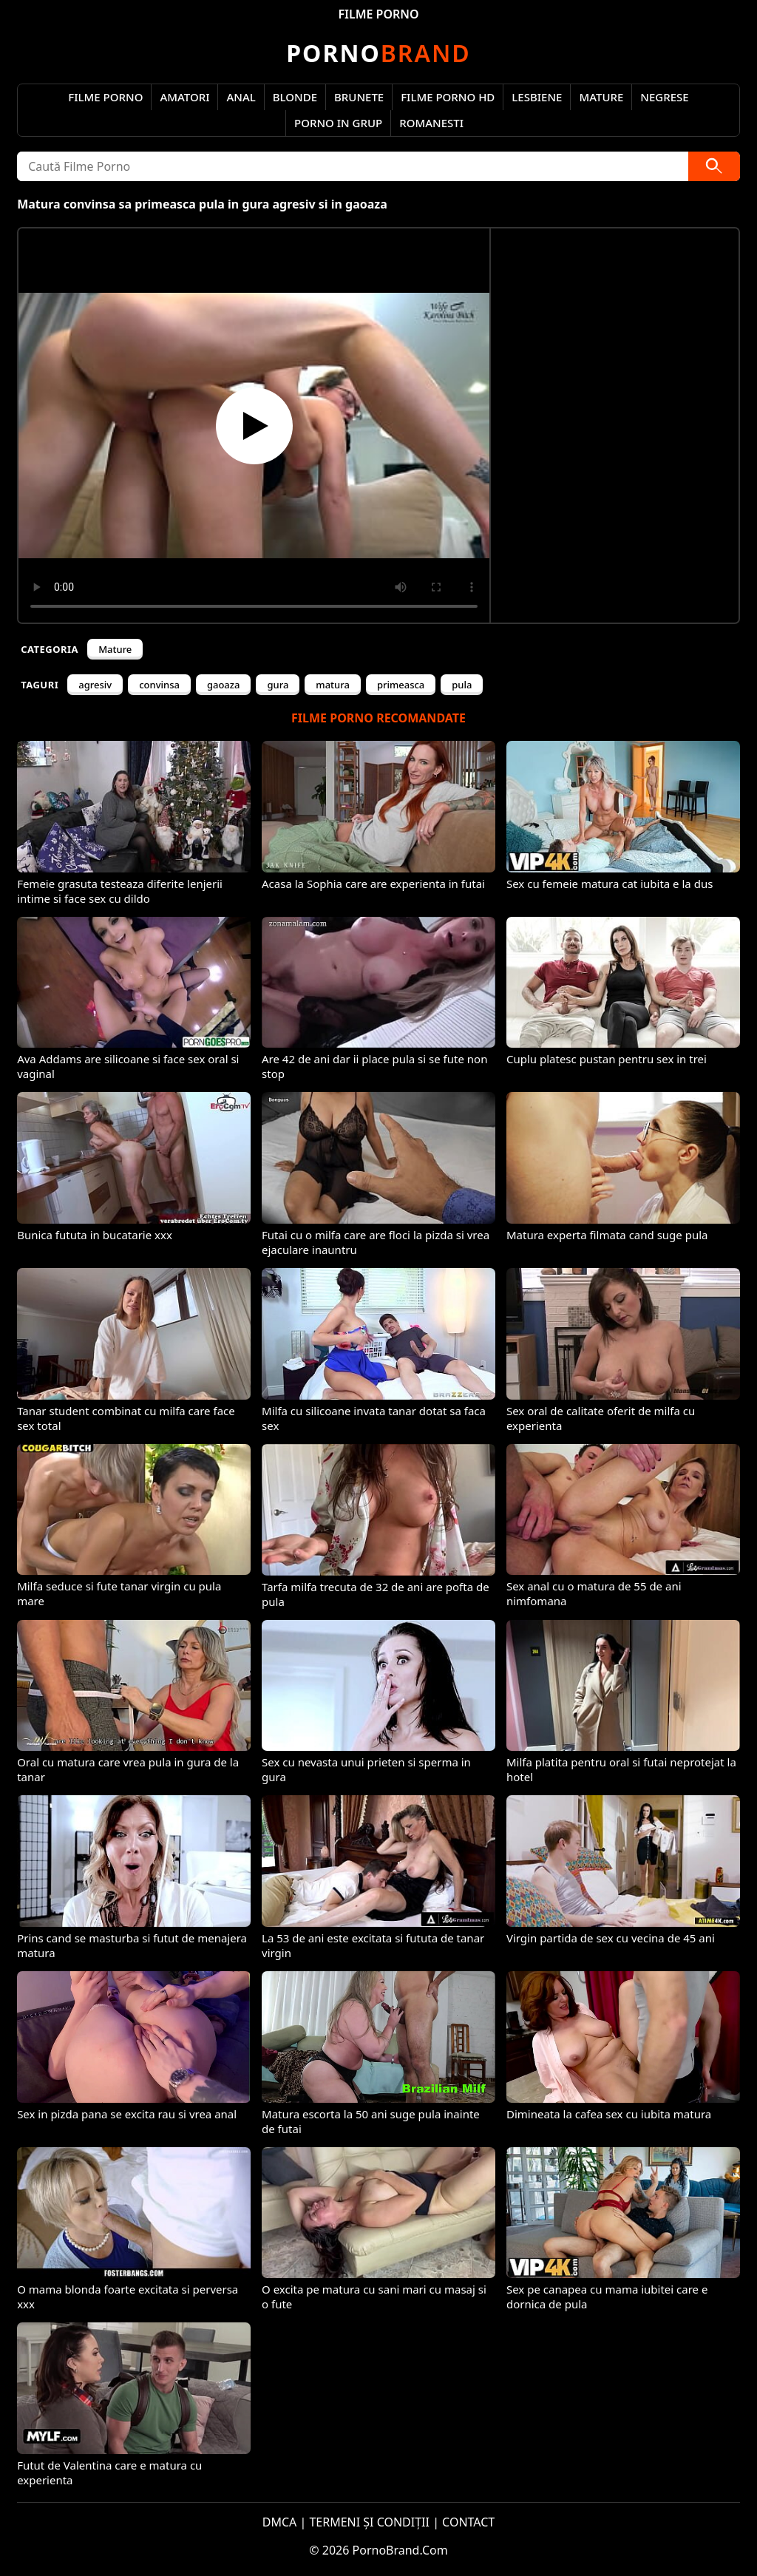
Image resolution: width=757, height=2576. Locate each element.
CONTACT (468, 2522)
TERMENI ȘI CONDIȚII (369, 2522)
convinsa (159, 684)
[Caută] (714, 166)
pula (462, 684)
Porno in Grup (338, 122)
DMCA (279, 2522)
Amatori (184, 96)
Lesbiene (537, 96)
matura (333, 684)
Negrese (664, 96)
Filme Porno (105, 96)
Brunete (359, 96)
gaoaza (223, 684)
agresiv (95, 684)
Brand (378, 53)
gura (277, 684)
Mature (601, 96)
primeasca (400, 684)
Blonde (295, 96)
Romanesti (431, 122)
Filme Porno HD (448, 96)
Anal (240, 96)
